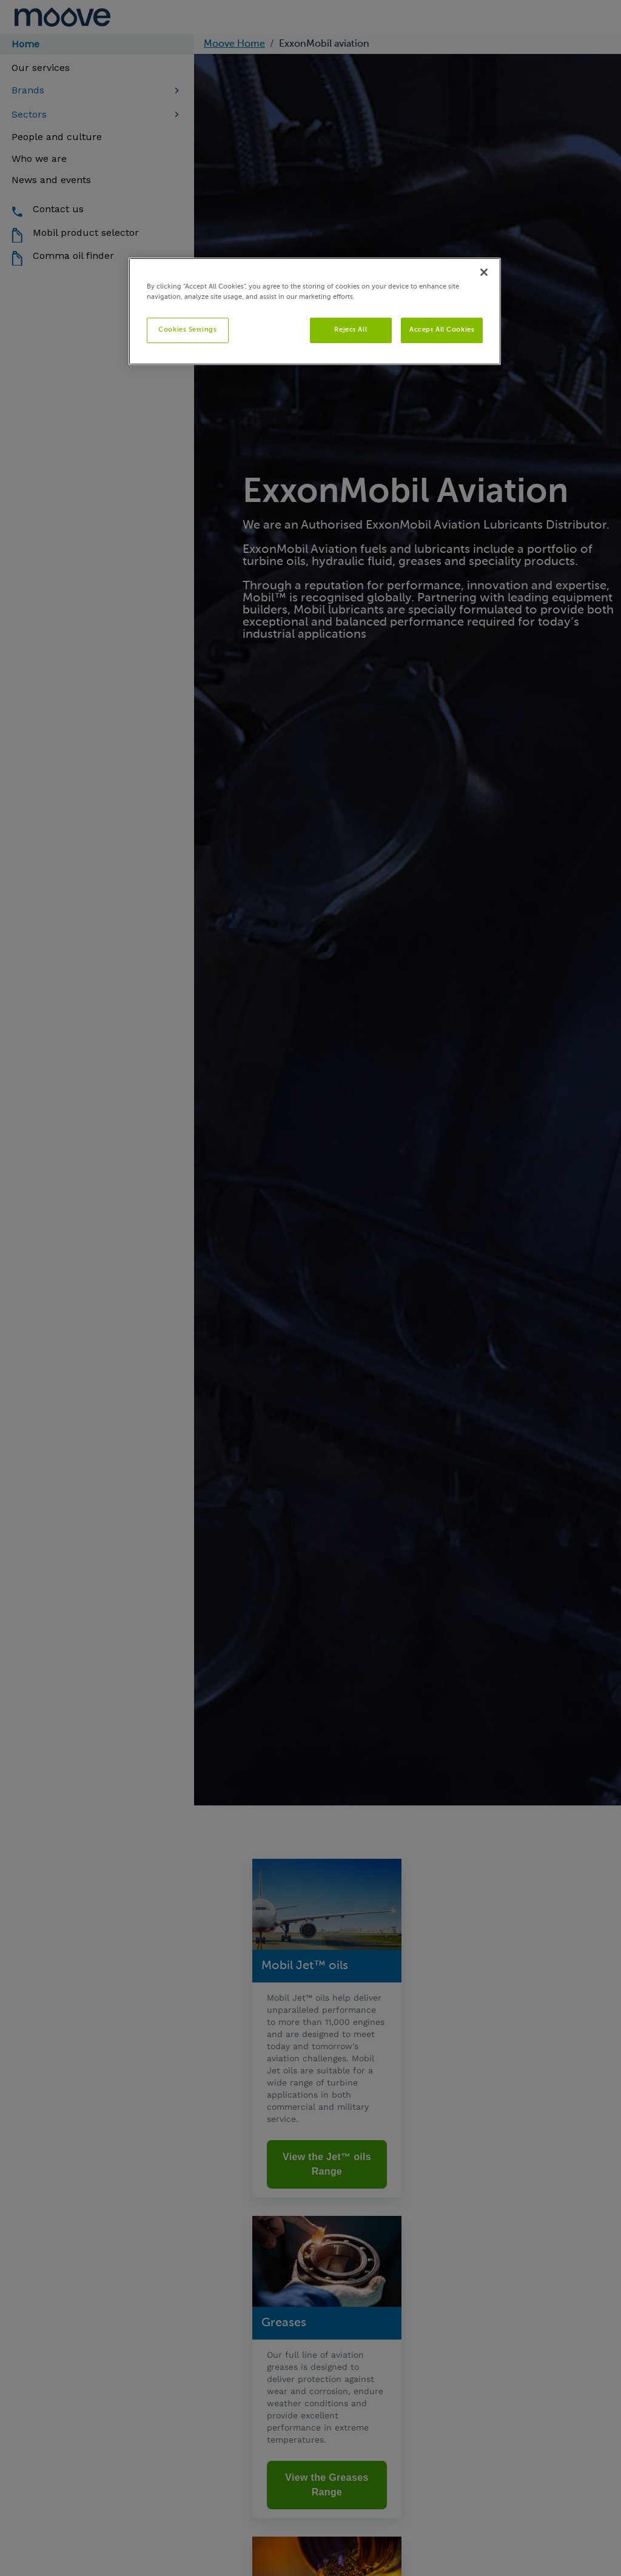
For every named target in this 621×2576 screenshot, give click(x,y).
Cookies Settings (187, 329)
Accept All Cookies (441, 329)
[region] (315, 311)
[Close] (484, 272)
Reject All (350, 329)
